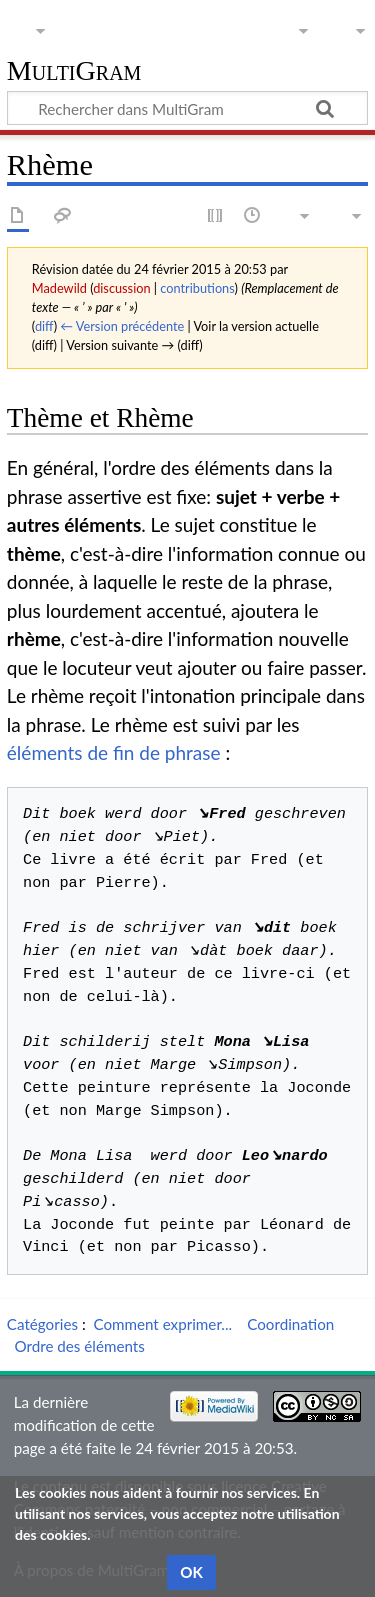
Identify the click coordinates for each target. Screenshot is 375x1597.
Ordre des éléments (79, 1346)
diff (44, 326)
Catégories (42, 1324)
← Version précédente (122, 326)
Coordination (290, 1324)
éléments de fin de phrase (114, 752)
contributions (197, 288)
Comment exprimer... (162, 1324)
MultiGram (74, 71)
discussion (121, 288)
